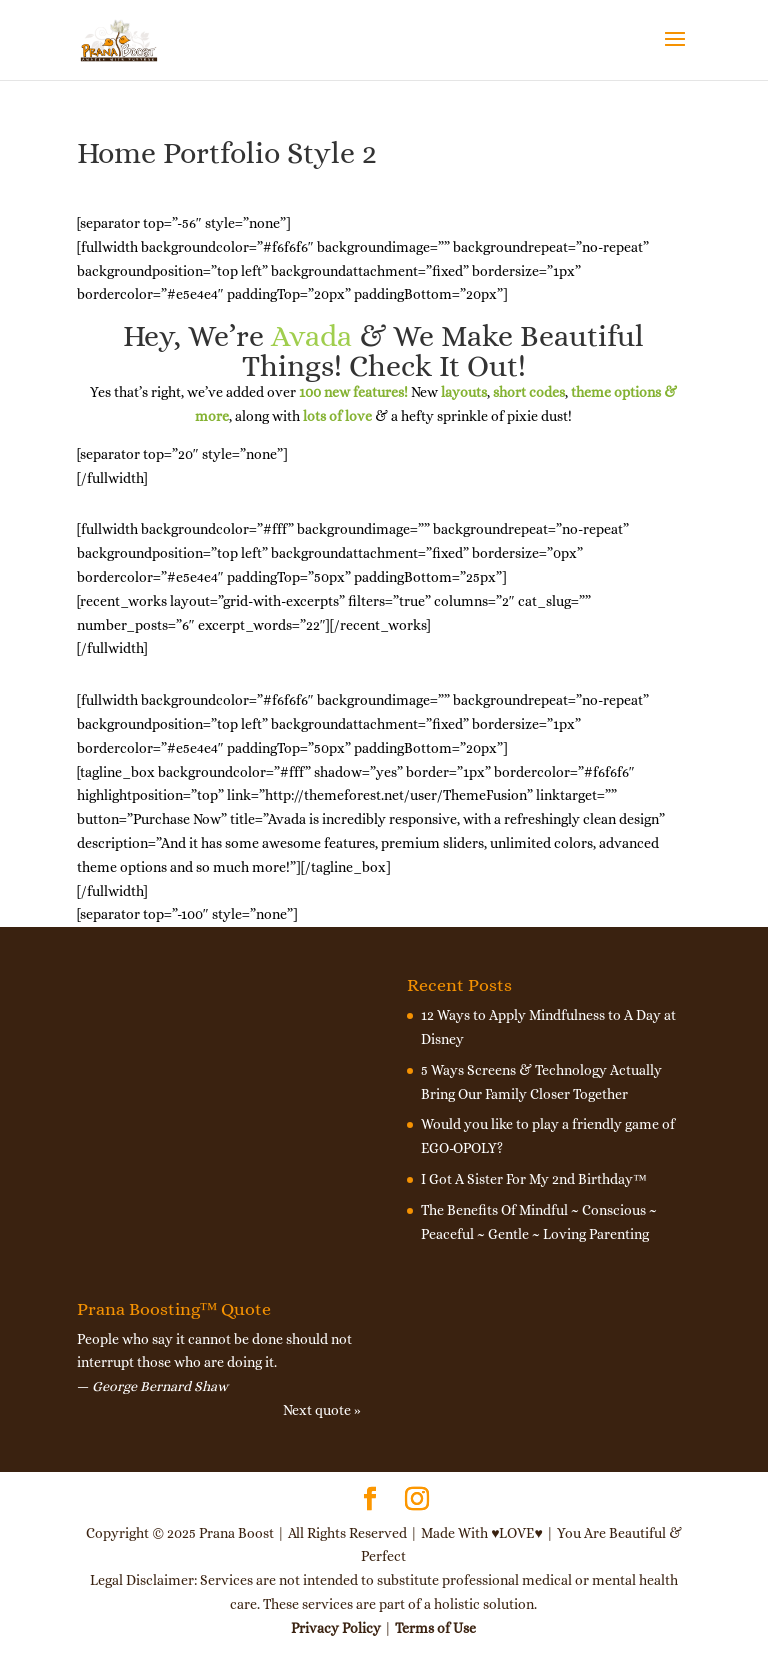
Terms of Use (435, 1628)
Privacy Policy (336, 1628)
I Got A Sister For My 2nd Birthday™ (534, 1179)
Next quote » (322, 1410)
